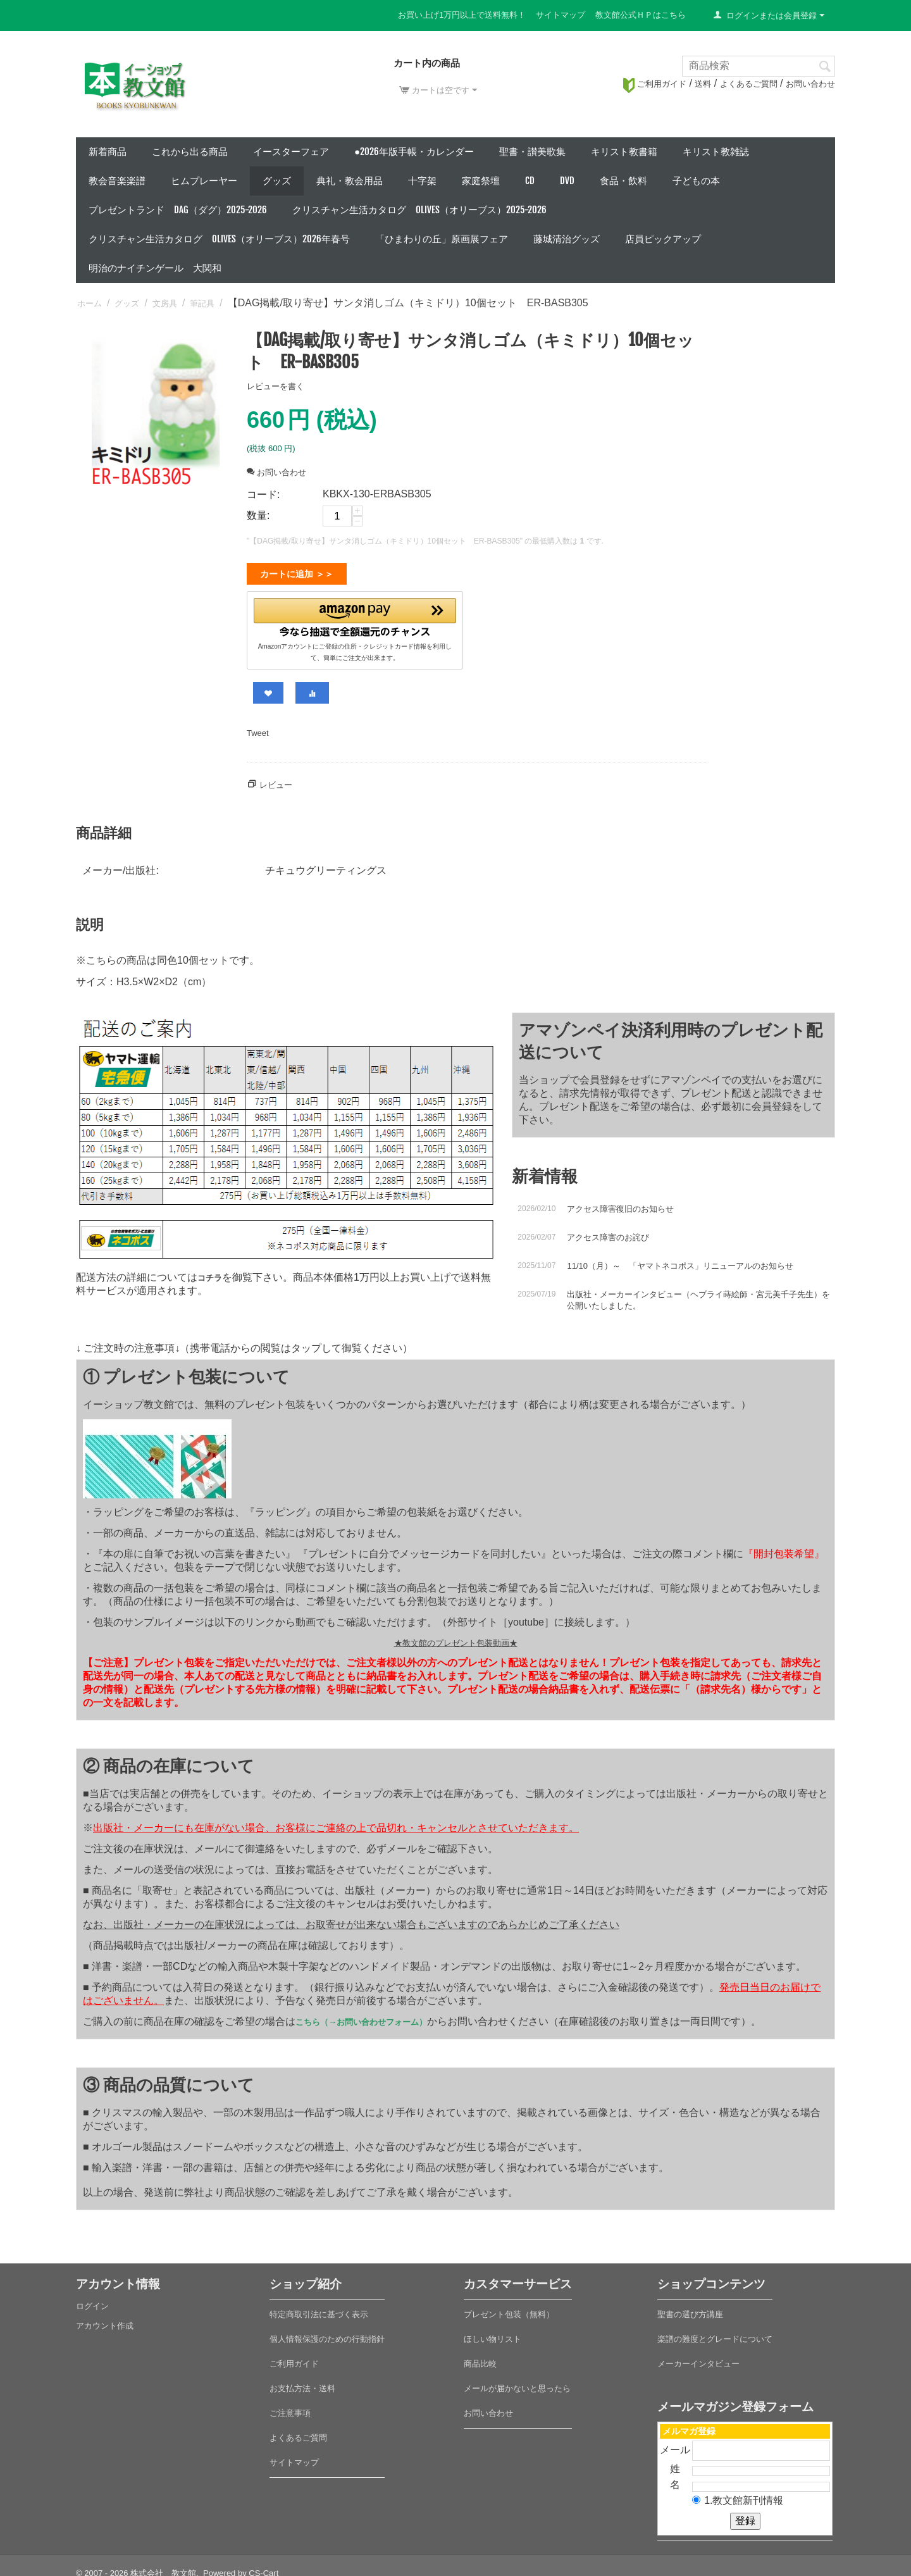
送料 (703, 84)
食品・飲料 (623, 181)
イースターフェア (291, 152)
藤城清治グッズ (566, 239)
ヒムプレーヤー (204, 181)
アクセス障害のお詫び (608, 1232)
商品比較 (480, 2358)
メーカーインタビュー (698, 2358)
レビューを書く (275, 386)
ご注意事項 (290, 2408)
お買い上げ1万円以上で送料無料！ (462, 15)
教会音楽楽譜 (117, 181)
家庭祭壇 (481, 181)
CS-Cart (263, 2568)
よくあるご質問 (749, 84)
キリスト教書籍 (624, 152)
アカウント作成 (104, 2320)
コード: (263, 494)
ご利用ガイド (654, 84)
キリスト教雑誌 (716, 152)
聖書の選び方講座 (690, 2309)
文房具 (164, 303)
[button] (355, 615)
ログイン (92, 2301)
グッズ (277, 181)
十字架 (422, 181)
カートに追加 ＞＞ (296, 574)
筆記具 (202, 303)
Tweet (258, 728)
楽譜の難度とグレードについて (714, 2334)
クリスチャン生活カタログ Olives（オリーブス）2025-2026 (419, 210)
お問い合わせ (810, 84)
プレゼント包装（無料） (509, 2309)
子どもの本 (696, 181)
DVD (567, 181)
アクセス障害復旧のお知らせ (620, 1204)
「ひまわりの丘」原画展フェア (441, 239)
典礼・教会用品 (349, 181)
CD (530, 181)
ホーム (89, 303)
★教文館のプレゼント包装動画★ (455, 1638)
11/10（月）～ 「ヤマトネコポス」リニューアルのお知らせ (680, 1261)
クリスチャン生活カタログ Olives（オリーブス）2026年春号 (219, 239)
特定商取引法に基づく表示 (319, 2309)
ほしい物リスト (492, 2334)
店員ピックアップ (663, 239)
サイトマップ (560, 15)
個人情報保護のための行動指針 (327, 2334)
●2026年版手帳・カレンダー (414, 152)
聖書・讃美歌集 (532, 152)
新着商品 (108, 152)
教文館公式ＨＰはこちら (640, 15)
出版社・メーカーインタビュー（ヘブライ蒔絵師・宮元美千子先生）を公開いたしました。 (698, 1295)
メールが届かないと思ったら (517, 2383)
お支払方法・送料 (302, 2383)
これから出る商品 (190, 152)
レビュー (275, 780)
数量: (258, 515)
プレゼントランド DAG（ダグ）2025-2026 (178, 210)
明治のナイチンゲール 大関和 (155, 268)
